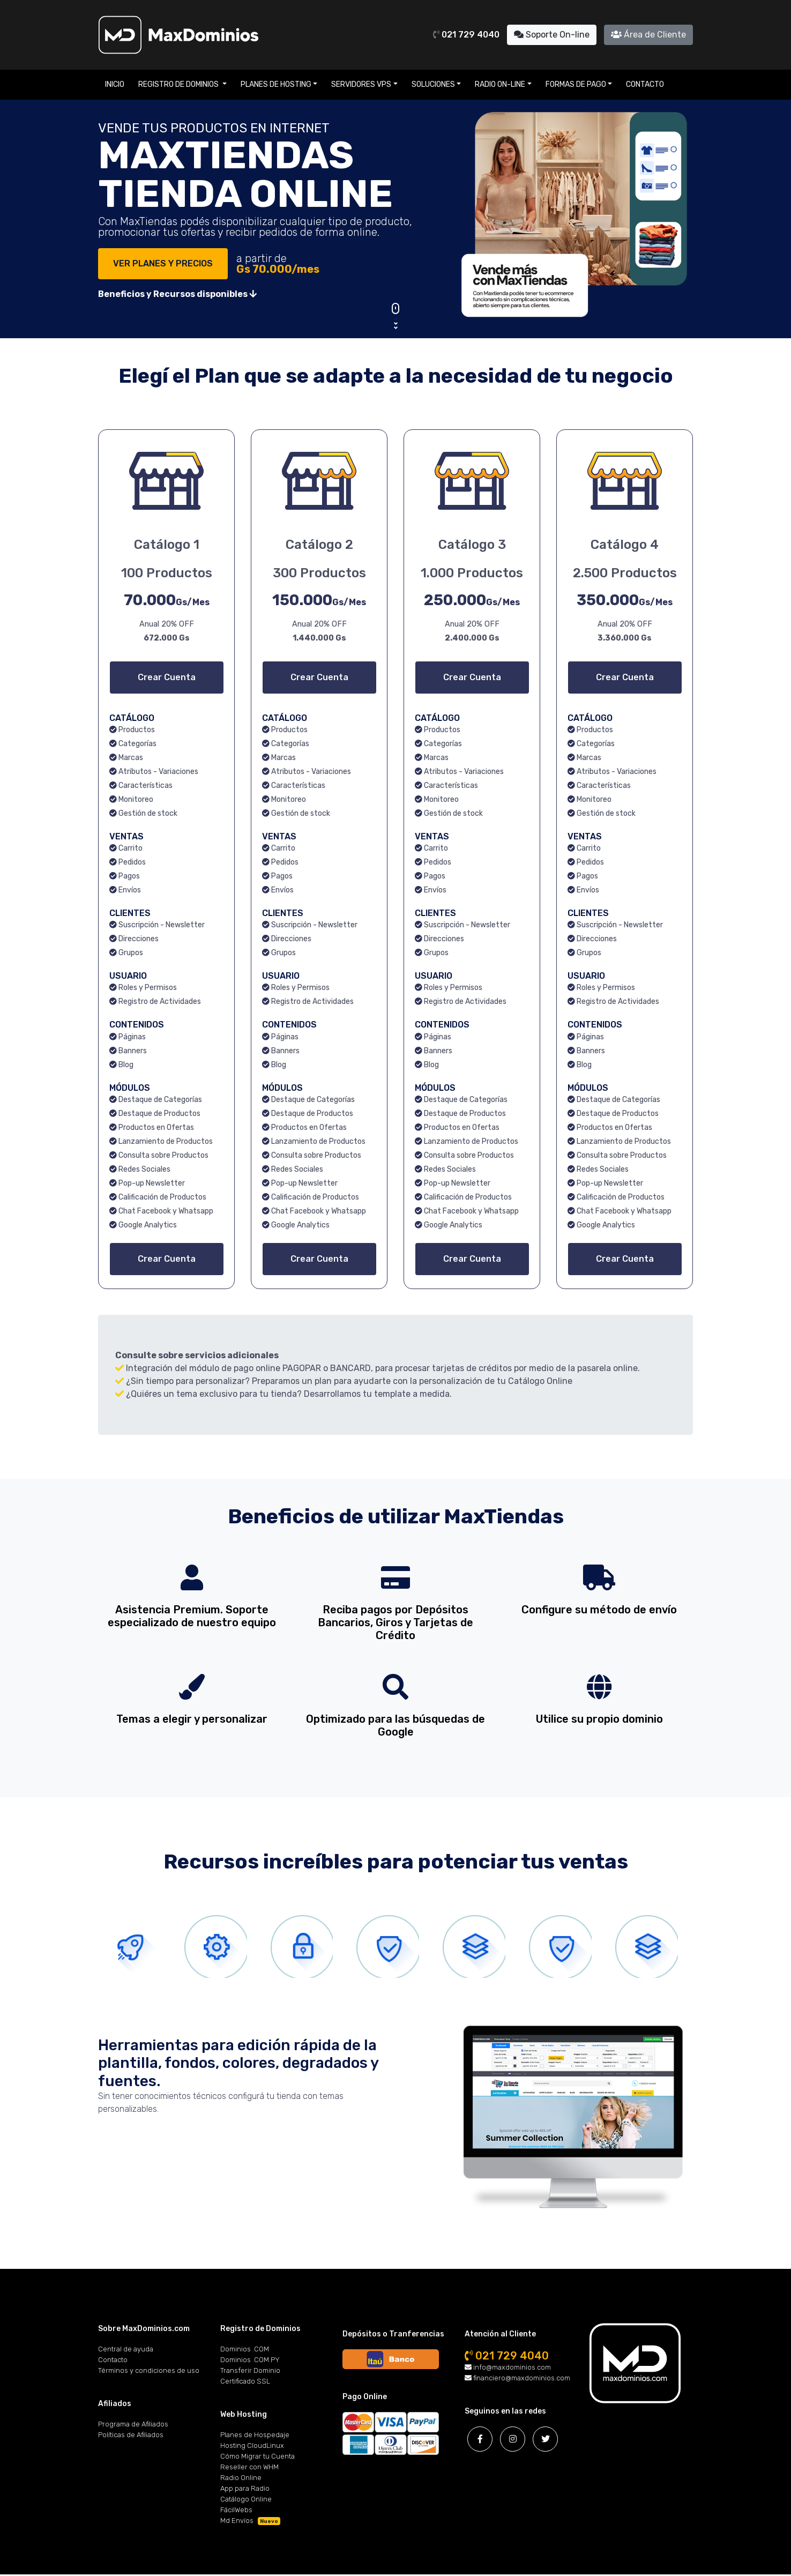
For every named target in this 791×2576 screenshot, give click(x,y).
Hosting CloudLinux (252, 2447)
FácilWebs (236, 2511)
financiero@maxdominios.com (517, 2380)
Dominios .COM (244, 2351)
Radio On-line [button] (500, 84)
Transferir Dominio (250, 2372)
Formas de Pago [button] (576, 84)
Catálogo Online (246, 2501)
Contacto (645, 84)
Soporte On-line (551, 34)
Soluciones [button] (433, 84)
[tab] (136, 1947)
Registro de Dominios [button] (179, 84)
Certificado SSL (245, 2383)
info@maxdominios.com (508, 2369)
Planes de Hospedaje (254, 2436)
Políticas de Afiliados (130, 2436)
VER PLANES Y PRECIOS (163, 263)
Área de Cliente (648, 34)
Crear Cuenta (167, 677)
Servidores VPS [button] (361, 84)
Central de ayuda (125, 2351)
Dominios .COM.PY (250, 2361)
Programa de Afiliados (133, 2426)
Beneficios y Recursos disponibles (177, 294)
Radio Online (241, 2479)
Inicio (114, 84)
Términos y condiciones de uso (148, 2372)
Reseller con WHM (249, 2469)
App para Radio (245, 2490)
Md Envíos (250, 2522)
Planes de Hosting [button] (276, 84)
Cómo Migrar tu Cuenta (257, 2458)
